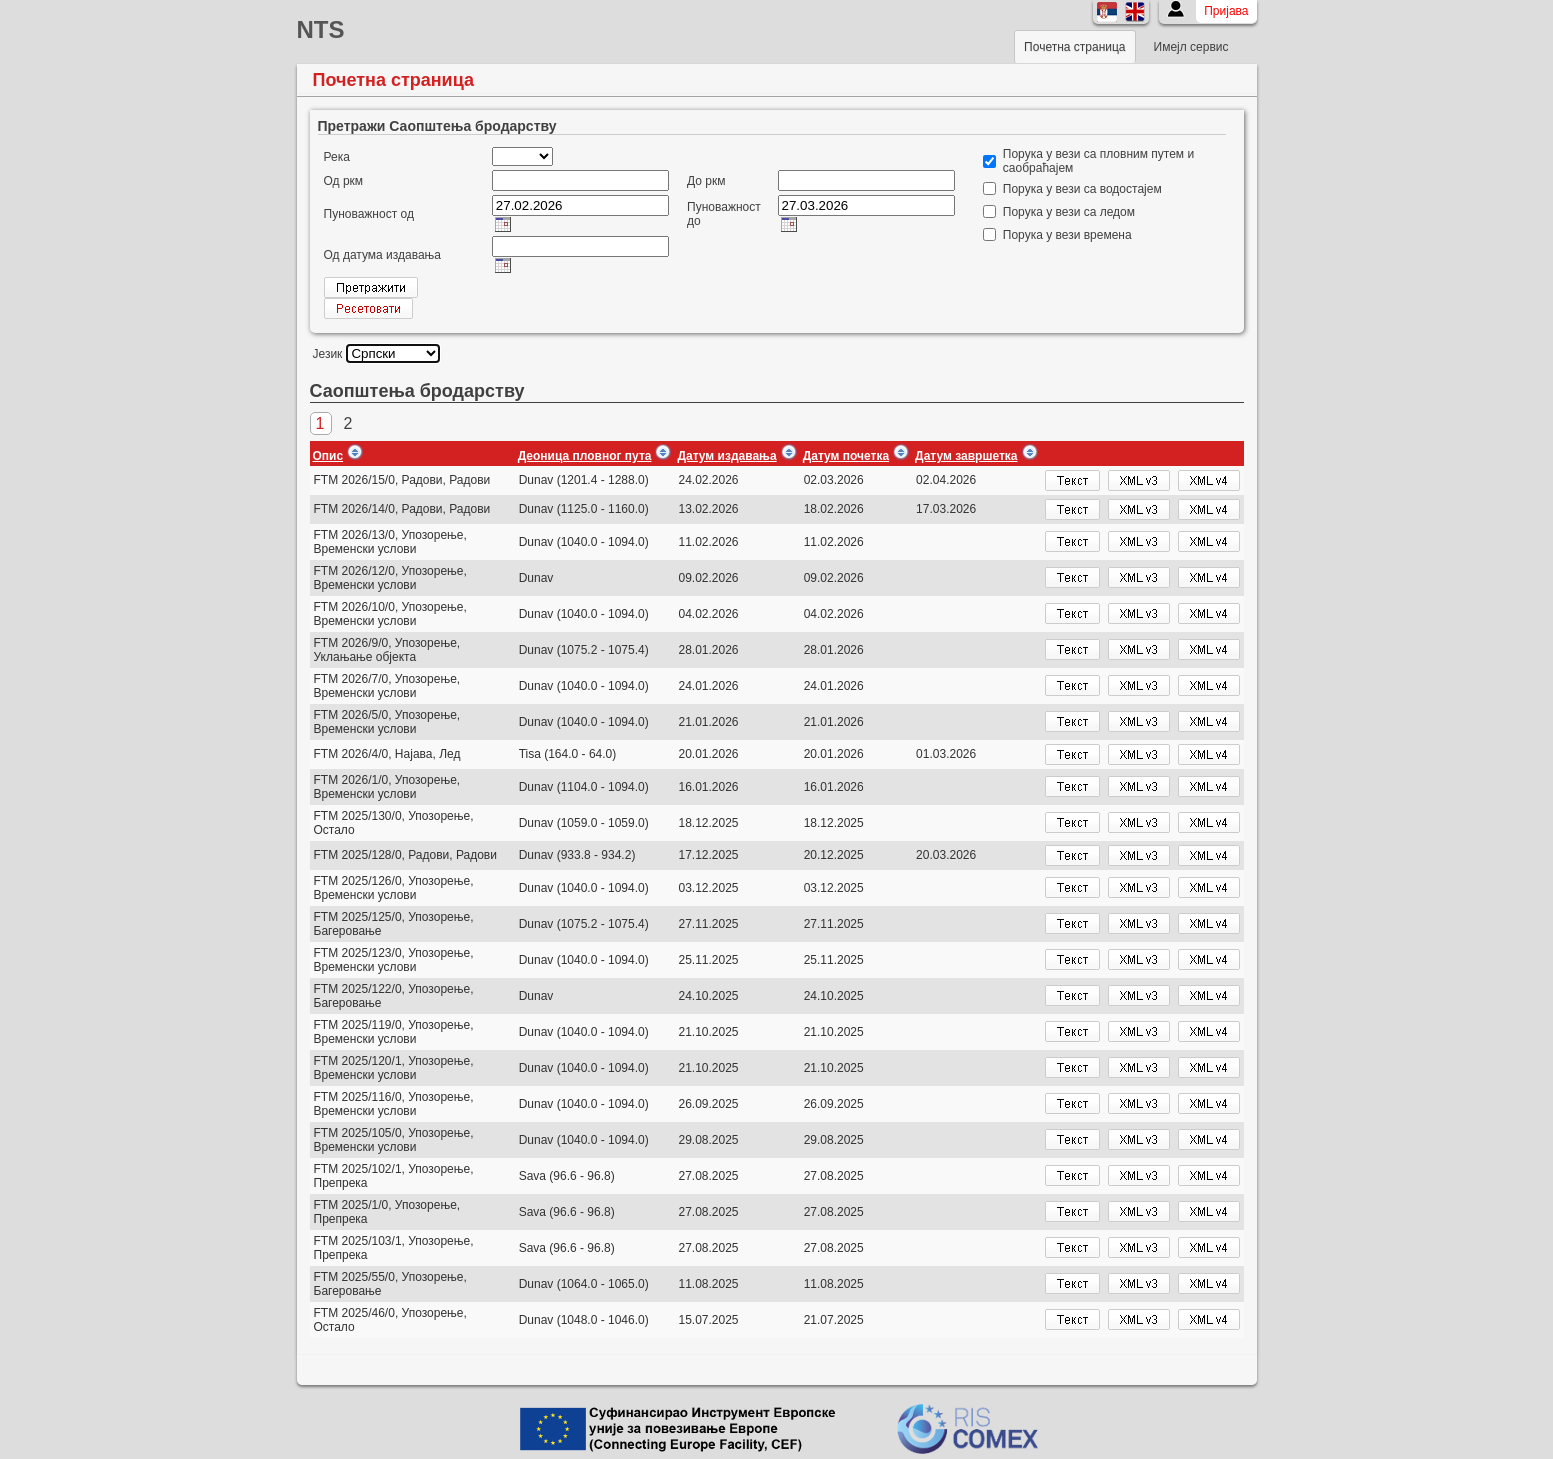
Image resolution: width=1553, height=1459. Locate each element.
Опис (328, 456)
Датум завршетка (966, 456)
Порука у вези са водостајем (1082, 189)
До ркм (706, 181)
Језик (328, 354)
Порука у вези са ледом (1069, 212)
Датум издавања (726, 456)
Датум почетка (846, 456)
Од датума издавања (383, 255)
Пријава (1226, 11)
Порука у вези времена (1067, 235)
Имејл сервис (1191, 47)
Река (337, 157)
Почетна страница (1074, 47)
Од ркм (344, 181)
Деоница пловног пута (585, 456)
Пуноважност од (369, 214)
